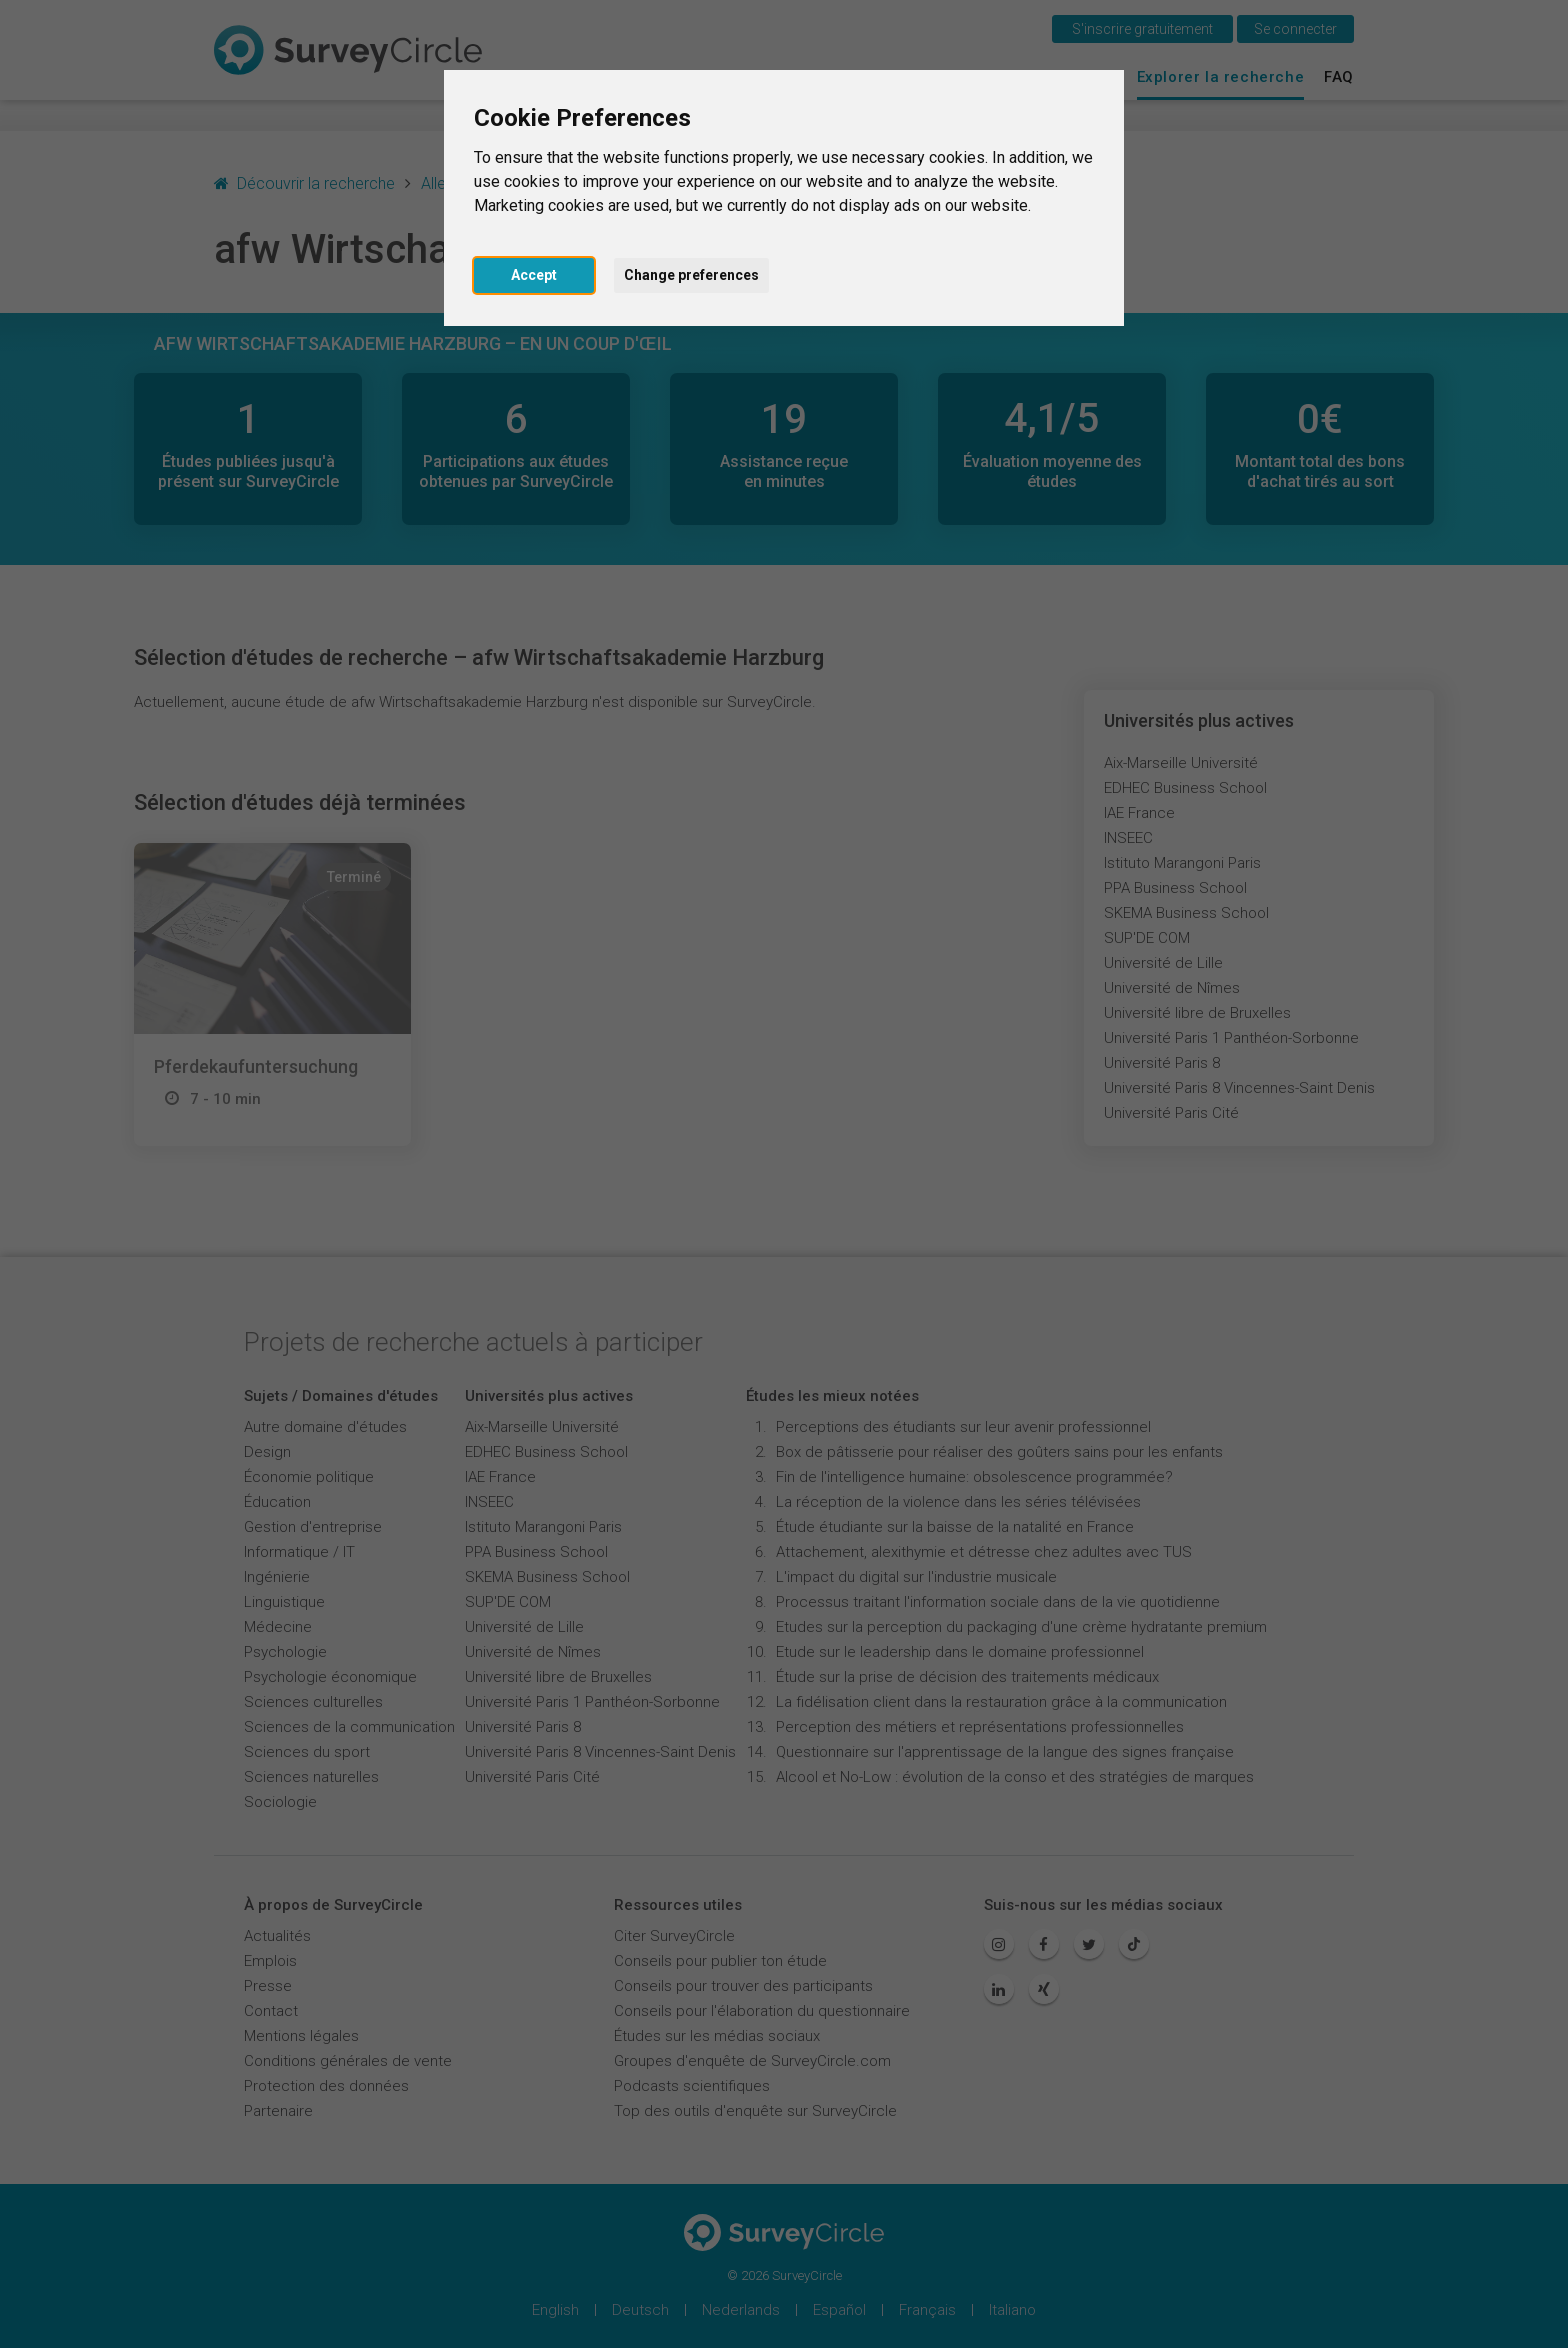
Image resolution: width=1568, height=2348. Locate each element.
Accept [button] (534, 275)
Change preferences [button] (691, 275)
